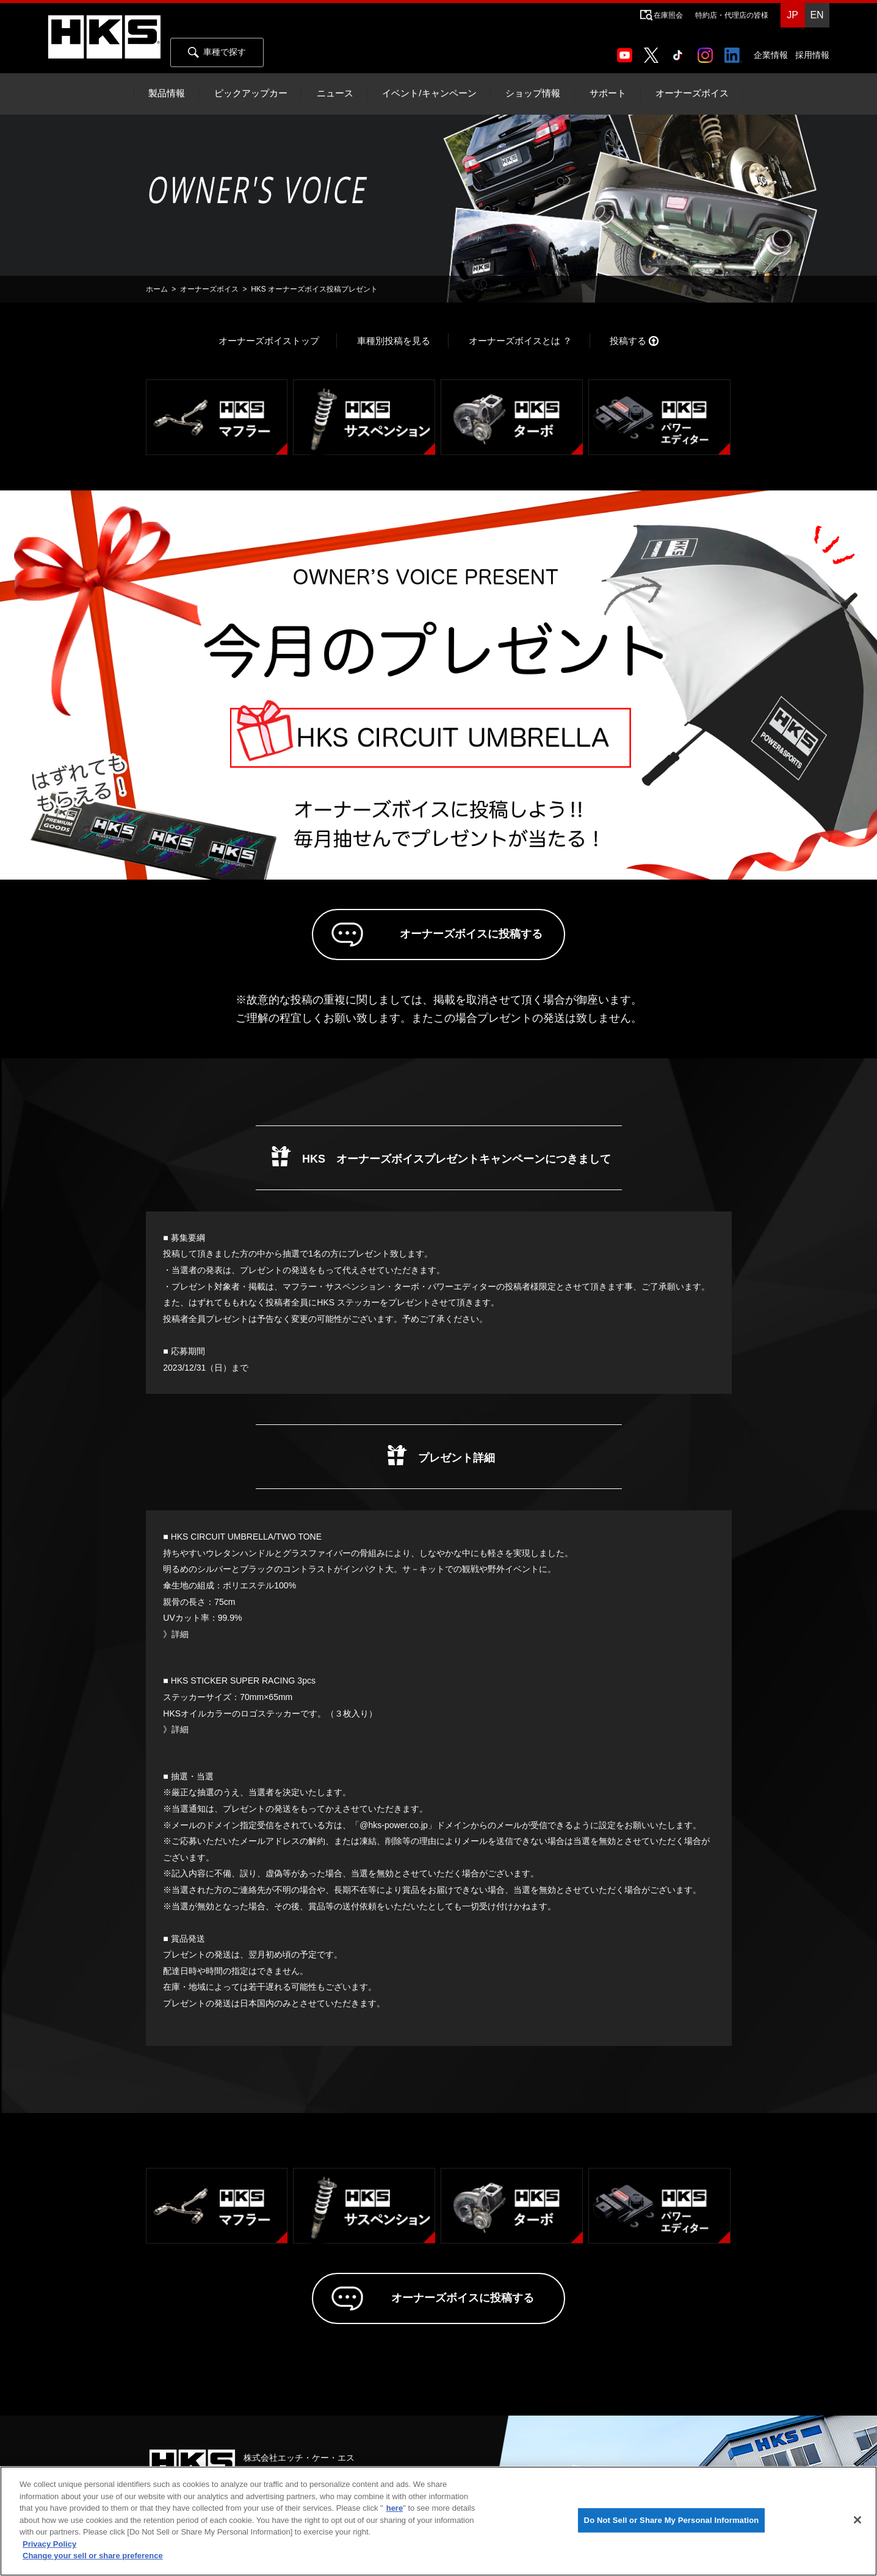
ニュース (335, 93)
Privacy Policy (49, 2544)
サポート (608, 93)
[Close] (857, 2519)
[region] (438, 2521)
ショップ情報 (532, 93)
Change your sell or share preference (93, 2555)
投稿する (628, 340)
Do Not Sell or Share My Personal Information (671, 2520)
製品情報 (166, 93)
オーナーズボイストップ (268, 340)
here (394, 2508)
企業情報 (771, 55)
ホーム (157, 289)
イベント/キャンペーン (429, 93)
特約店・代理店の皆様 (731, 15)
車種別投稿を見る (393, 340)
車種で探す (217, 52)
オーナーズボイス (692, 93)
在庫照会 (668, 15)
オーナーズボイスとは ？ (520, 340)
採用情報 (812, 55)
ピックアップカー (250, 93)
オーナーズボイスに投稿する (455, 937)
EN (816, 15)
